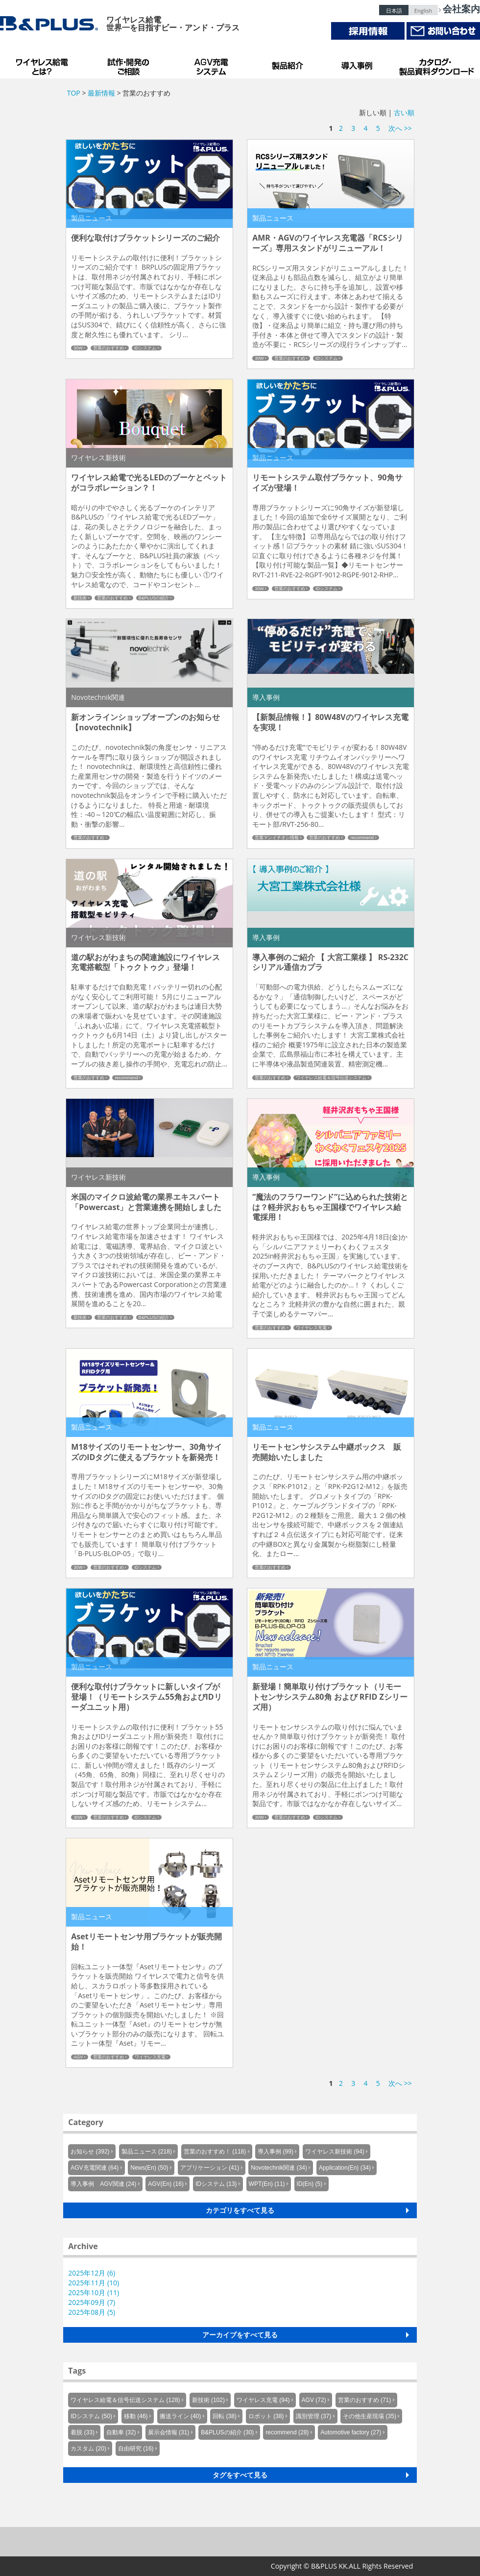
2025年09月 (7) (91, 2302)
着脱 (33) (83, 2432)
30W (78, 348)
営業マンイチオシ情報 (277, 837)
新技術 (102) (208, 2400)
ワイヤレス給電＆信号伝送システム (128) (125, 2400)
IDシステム (145, 348)
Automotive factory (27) (350, 2432)
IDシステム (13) (216, 2183)
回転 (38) (225, 2416)
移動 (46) (136, 2416)
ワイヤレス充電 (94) (263, 2400)
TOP (73, 93)
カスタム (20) (88, 2448)
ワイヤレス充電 (311, 1327)
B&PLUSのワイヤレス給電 (44, 63)
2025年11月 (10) (93, 2282)
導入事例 (357, 63)
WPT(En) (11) (267, 2183)
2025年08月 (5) (91, 2312)
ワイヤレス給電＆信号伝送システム (331, 1077)
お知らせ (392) (90, 2151)
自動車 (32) (121, 2432)
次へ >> (400, 128)
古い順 (404, 112)
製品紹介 (289, 63)
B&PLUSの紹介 (154, 597)
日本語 (394, 10)
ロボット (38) (266, 2416)
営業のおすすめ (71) (364, 2400)
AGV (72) (314, 2400)
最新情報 (101, 93)
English (423, 10)
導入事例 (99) (275, 2151)
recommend (362, 837)
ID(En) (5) (310, 2183)
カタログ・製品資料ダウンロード (436, 63)
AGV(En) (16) (166, 2183)
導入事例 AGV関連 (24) (103, 2183)
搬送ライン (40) (180, 2416)
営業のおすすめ (108, 348)
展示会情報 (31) (169, 2432)
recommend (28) (287, 2432)
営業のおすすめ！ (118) (215, 2151)
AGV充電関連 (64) (95, 2167)
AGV (78, 2057)
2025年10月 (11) (93, 2292)
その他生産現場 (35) (369, 2416)
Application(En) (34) (345, 2167)
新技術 (80, 597)
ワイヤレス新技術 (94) (334, 2151)
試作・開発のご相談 (129, 63)
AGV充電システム (213, 63)
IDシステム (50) (91, 2416)
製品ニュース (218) (146, 2151)
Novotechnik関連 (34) (279, 2167)
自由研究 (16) (136, 2448)
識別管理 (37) (314, 2416)
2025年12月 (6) (91, 2273)
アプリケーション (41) (210, 2167)
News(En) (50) (149, 2167)
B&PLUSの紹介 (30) (227, 2432)
